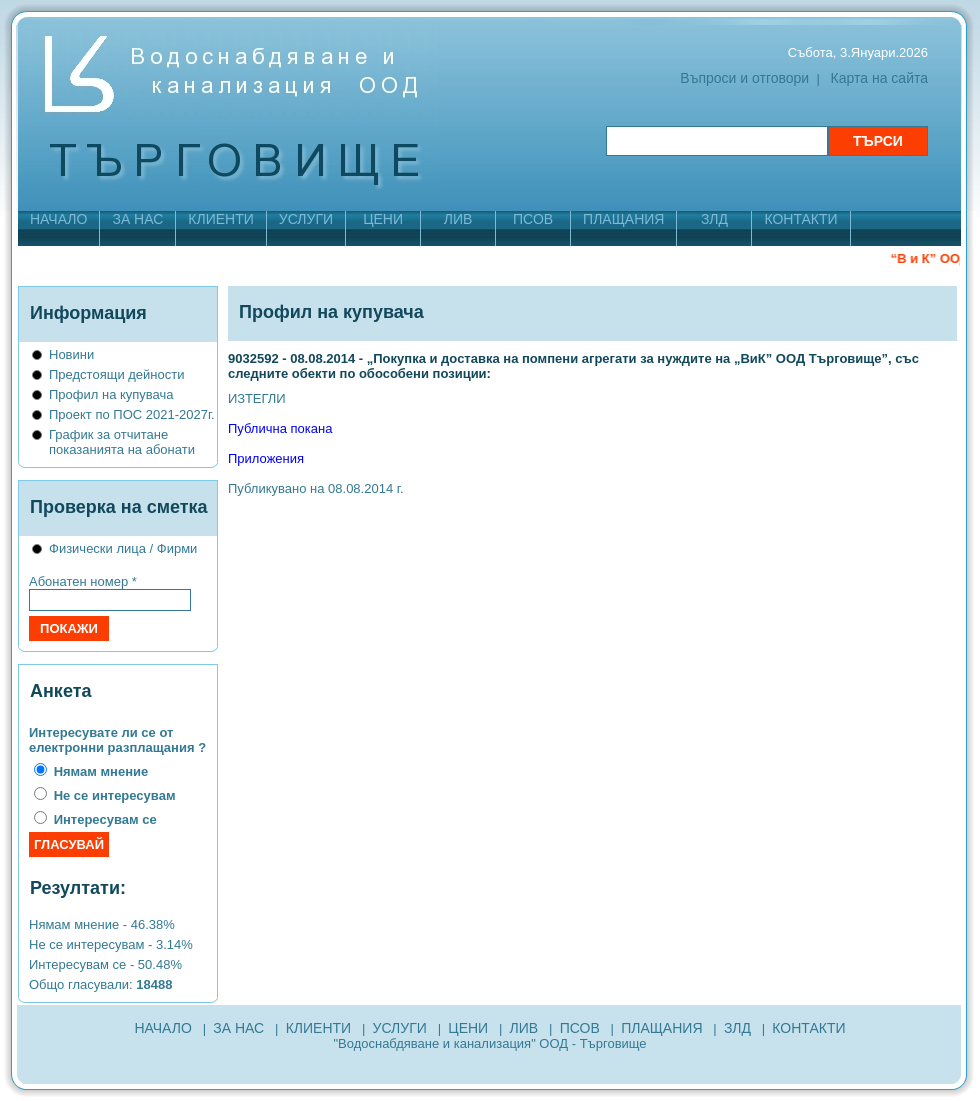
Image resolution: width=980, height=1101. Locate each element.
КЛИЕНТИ (220, 219)
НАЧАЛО (58, 219)
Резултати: (78, 888)
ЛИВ (458, 219)
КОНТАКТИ (800, 219)
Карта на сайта (879, 78)
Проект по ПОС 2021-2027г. (132, 414)
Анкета (60, 691)
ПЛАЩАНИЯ (623, 219)
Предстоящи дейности (116, 374)
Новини (71, 354)
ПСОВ (533, 219)
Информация (88, 313)
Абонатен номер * (83, 581)
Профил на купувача (111, 394)
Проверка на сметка (119, 507)
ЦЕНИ (383, 219)
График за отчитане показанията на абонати (122, 442)
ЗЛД (714, 219)
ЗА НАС (137, 219)
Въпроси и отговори (744, 78)
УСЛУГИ (306, 219)
